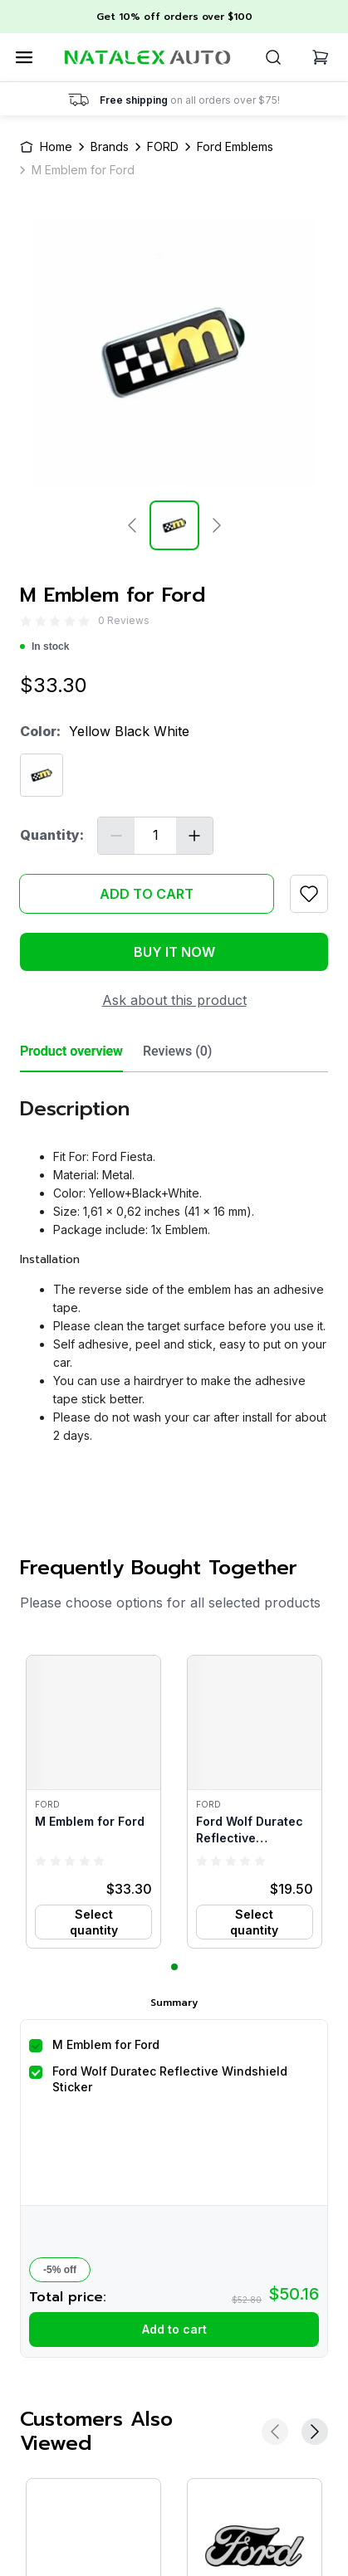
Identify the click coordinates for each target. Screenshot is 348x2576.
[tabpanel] (174, 1264)
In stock (44, 646)
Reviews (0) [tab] (177, 1051)
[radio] (26, 620)
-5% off (59, 2270)
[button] (93, 1802)
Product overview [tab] (71, 1051)
